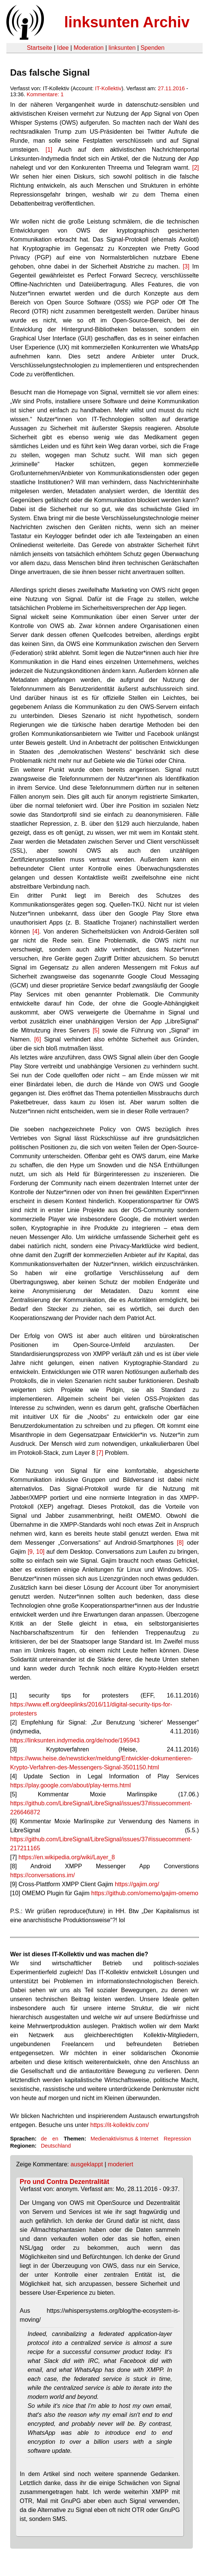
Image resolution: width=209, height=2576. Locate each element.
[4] (36, 931)
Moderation (89, 48)
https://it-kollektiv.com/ (119, 2125)
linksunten (121, 48)
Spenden (152, 48)
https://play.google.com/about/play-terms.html (70, 1785)
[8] (180, 1542)
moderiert (120, 2164)
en (55, 2139)
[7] (99, 1453)
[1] (49, 149)
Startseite (39, 48)
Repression (177, 2139)
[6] (37, 1039)
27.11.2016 (171, 88)
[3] (186, 266)
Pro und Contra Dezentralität (65, 2181)
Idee (63, 48)
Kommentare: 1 (45, 94)
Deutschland (56, 2146)
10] (39, 1551)
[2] (195, 167)
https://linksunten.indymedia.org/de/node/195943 (75, 1740)
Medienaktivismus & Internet (124, 2139)
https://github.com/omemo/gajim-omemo (144, 1893)
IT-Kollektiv (108, 88)
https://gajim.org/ (137, 1884)
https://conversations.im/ (42, 1875)
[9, (31, 1551)
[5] (96, 1030)
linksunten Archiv (126, 22)
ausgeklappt (87, 2164)
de (44, 2139)
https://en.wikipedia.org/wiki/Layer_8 (66, 1857)
